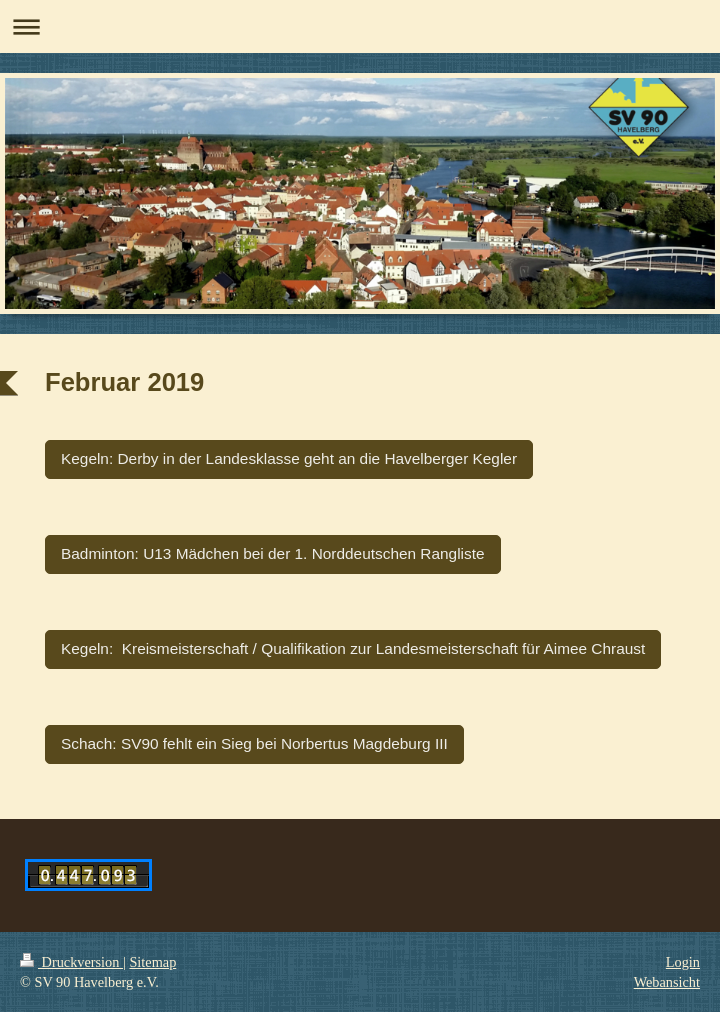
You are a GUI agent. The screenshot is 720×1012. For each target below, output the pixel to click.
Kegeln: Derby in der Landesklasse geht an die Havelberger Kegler (289, 458)
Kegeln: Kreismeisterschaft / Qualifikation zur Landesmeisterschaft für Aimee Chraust (353, 648)
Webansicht (667, 982)
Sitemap (152, 962)
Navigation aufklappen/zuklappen (360, 26)
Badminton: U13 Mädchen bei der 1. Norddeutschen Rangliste (273, 553)
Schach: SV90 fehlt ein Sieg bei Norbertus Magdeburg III (254, 743)
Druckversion (71, 962)
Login (683, 962)
